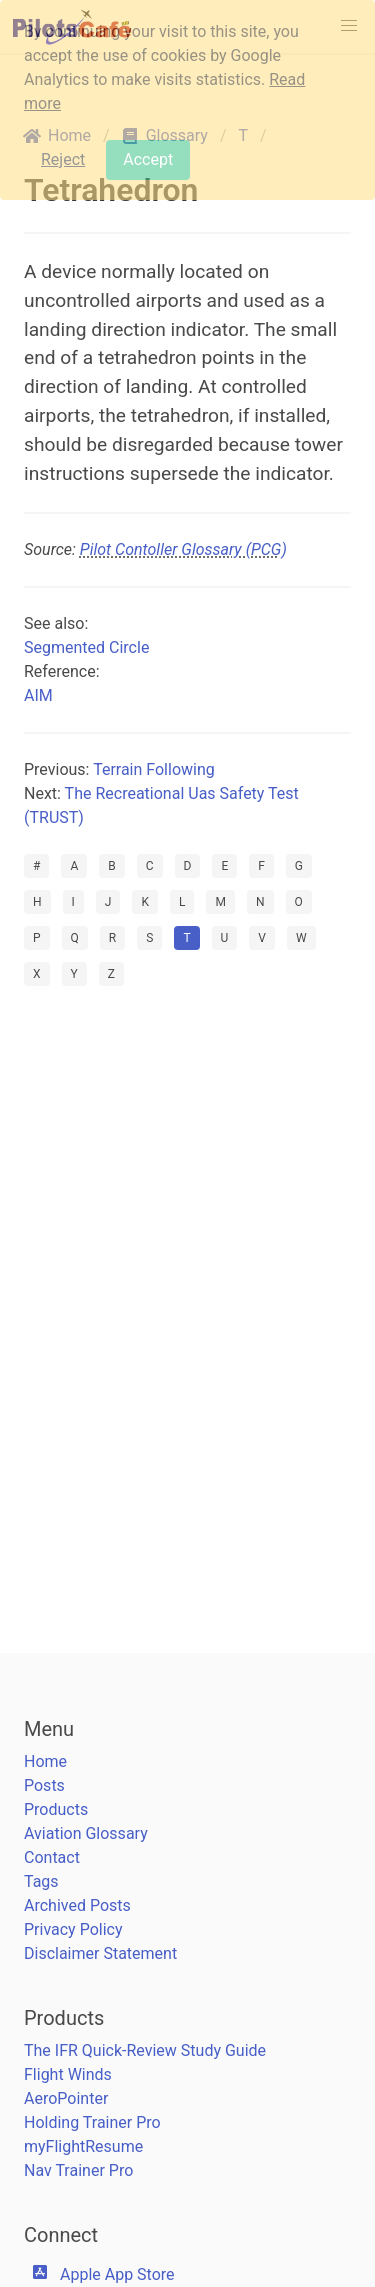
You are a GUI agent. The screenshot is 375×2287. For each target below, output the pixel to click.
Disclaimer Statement (100, 1953)
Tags (41, 1881)
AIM (38, 695)
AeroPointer (66, 2098)
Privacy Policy (73, 1929)
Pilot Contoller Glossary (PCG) (183, 549)
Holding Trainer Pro (92, 2122)
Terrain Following (154, 769)
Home (45, 1761)
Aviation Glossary (86, 1833)
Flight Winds (68, 2074)
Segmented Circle (86, 647)
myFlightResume (83, 2146)
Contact (52, 1857)
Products (56, 1809)
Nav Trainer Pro (78, 2170)
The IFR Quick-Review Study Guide (145, 2050)
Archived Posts (77, 1905)
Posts (44, 1785)
